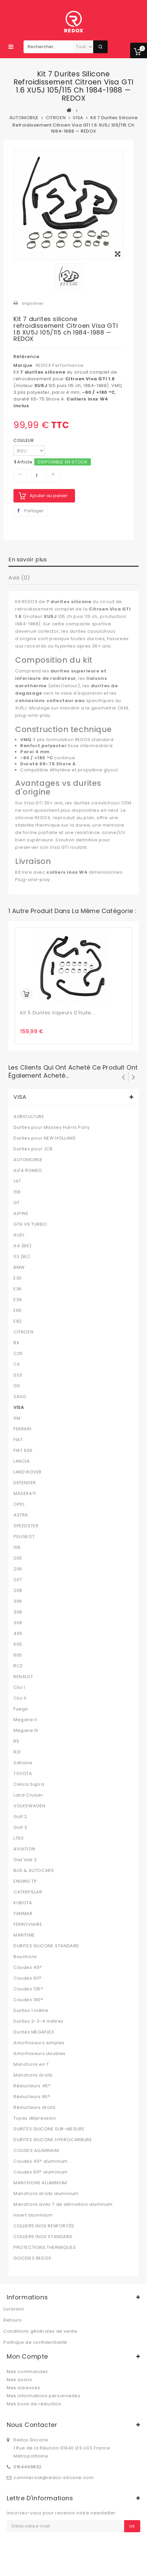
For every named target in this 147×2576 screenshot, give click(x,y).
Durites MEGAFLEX (33, 2032)
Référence (26, 356)
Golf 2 (20, 1816)
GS (16, 1386)
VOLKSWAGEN (29, 1806)
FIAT (18, 1439)
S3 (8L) (21, 1256)
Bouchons (25, 1956)
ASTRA (20, 1515)
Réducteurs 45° (31, 2086)
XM (16, 1418)
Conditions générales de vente (40, 2331)
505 (17, 1644)
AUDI (18, 1235)
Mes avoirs (19, 2379)
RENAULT (23, 1676)
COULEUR (24, 440)
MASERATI (24, 1493)
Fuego (20, 1709)
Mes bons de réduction (34, 2404)
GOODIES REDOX (32, 2258)
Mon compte (27, 2356)
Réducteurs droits (34, 2107)
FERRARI (22, 1429)
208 (17, 1590)
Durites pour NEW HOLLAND (44, 1138)
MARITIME (24, 1935)
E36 (17, 1289)
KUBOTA (22, 1903)
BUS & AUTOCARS (33, 1870)
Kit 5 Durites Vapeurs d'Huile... (57, 1012)
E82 (17, 1321)
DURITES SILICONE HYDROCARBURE (52, 2140)
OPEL (19, 1504)
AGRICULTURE (28, 1116)
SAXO (19, 1396)
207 (17, 1579)
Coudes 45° (27, 1967)
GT (16, 1203)
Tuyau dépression (34, 2118)
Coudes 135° (28, 1989)
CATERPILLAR (27, 1892)
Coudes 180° (28, 2000)
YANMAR (23, 1913)
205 (17, 1558)
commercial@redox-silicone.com (53, 2477)
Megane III (25, 1730)
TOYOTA (22, 1773)
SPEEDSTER (25, 1526)
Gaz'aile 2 (25, 1860)
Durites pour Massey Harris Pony (51, 1127)
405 (18, 1633)
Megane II (25, 1719)
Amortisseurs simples (39, 2043)
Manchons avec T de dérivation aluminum (63, 2204)
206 (17, 1569)
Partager (30, 511)
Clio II (19, 1698)
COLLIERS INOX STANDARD (42, 2236)
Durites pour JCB (33, 1149)
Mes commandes (27, 2371)
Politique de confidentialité (35, 2342)
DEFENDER (24, 1483)
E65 (17, 1310)
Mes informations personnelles (43, 2396)
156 (17, 1192)
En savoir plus (27, 559)
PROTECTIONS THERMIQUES (44, 2247)
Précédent (123, 1077)
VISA (18, 1407)
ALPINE (21, 1213)
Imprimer (33, 303)
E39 (17, 1299)
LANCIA (21, 1461)
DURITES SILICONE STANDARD (46, 1946)
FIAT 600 (23, 1450)
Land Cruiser (28, 1795)
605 (17, 1655)
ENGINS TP (25, 1881)
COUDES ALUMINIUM (36, 2150)
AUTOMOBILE (28, 1159)
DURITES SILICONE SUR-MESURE (48, 2129)
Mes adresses (23, 2387)
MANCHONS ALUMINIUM (40, 2183)
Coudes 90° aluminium (40, 2172)
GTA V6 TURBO (30, 1224)
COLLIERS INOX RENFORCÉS (43, 2226)
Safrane (22, 1763)
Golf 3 (20, 1827)
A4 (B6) (22, 1246)
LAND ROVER (27, 1472)
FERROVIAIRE (27, 1924)
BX (16, 1343)
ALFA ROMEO (27, 1170)
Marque (23, 365)
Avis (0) (19, 578)
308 (17, 1612)
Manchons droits (33, 2075)
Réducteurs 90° (31, 2096)
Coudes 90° (27, 1978)
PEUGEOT (24, 1536)
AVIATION (24, 1849)
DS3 (18, 1375)
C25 (18, 1353)
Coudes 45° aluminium (40, 2161)
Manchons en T (31, 2064)
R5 (16, 1741)
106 (17, 1547)
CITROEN (23, 1332)
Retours (12, 2320)
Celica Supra (28, 1784)
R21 (17, 1752)
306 (17, 1601)
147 (17, 1181)
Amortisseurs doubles (39, 2053)
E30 (17, 1278)
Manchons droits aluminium (46, 2193)
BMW (19, 1267)
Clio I (19, 1687)
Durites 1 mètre (30, 2010)
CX (16, 1364)
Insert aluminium (33, 2215)
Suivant (133, 1077)
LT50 (18, 1838)
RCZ (18, 1666)
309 (17, 1623)
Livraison (13, 2309)
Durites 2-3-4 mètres (38, 2021)
